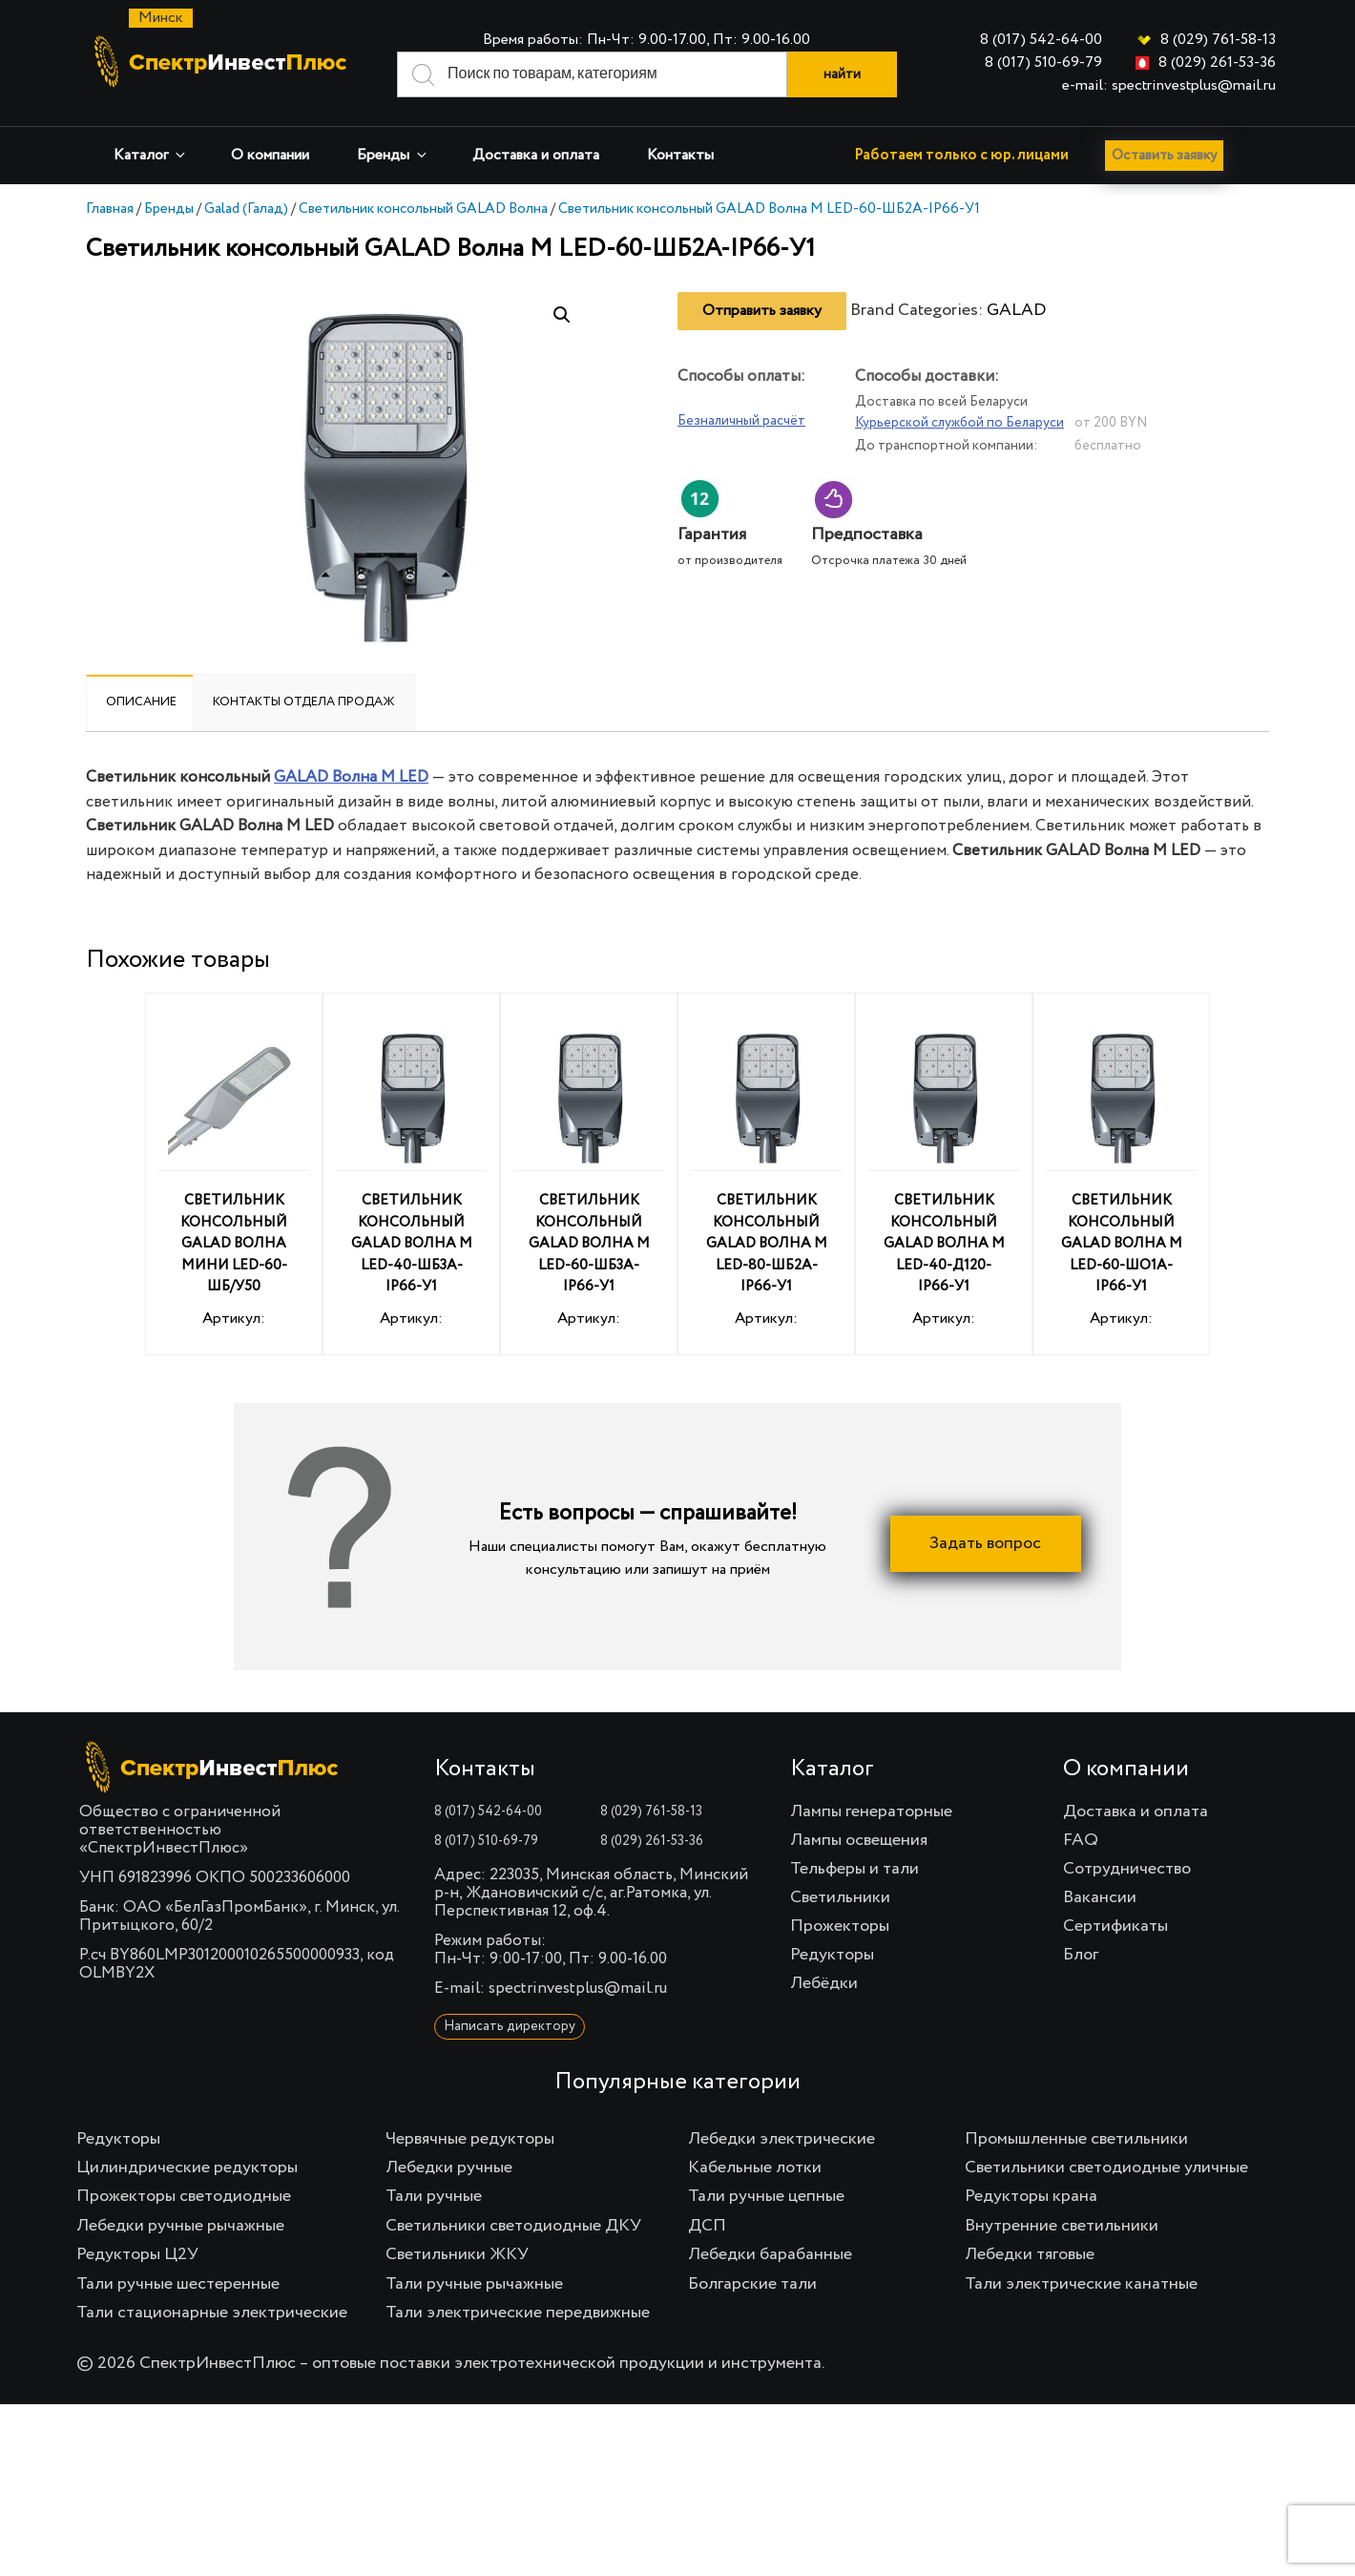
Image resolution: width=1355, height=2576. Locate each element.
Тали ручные (434, 2196)
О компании (270, 155)
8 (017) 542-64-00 (1041, 40)
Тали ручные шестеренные (178, 2284)
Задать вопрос (985, 1543)
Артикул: (233, 1177)
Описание (141, 702)
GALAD (1016, 310)
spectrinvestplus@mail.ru (578, 1988)
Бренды (393, 155)
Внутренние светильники (1061, 2225)
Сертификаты (1115, 1926)
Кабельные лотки (755, 2167)
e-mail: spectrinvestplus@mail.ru (1169, 86)
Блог (1080, 1954)
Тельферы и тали (854, 1868)
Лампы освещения (859, 1840)
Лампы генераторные (871, 1811)
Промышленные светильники (1076, 2138)
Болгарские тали (752, 2284)
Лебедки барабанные (770, 2254)
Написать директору (509, 2026)
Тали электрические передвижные (518, 2312)
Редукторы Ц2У (137, 2254)
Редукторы (832, 1954)
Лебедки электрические (781, 2138)
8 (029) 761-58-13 (1218, 40)
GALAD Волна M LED (351, 777)
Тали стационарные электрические (211, 2312)
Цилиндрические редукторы (187, 2167)
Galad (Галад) (246, 208)
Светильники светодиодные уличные (1106, 2167)
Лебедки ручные (449, 2167)
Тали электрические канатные (1081, 2284)
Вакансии (1099, 1897)
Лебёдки (824, 1983)
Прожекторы (839, 1926)
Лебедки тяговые (1029, 2254)
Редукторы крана (1031, 2196)
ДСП (707, 2225)
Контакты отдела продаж (304, 702)
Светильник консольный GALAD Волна (423, 208)
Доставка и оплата (535, 155)
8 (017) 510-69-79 (1043, 63)
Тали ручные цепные (766, 2196)
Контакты (680, 155)
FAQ (1080, 1840)
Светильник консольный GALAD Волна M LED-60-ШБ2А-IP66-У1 (769, 208)
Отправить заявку (762, 311)
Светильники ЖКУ (457, 2254)
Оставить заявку (1170, 155)
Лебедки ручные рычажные (180, 2225)
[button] (562, 315)
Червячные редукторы (470, 2138)
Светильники (840, 1897)
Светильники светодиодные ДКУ (513, 2225)
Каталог (151, 155)
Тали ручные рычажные (474, 2284)
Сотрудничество (1127, 1868)
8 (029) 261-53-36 (1217, 63)
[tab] (141, 702)
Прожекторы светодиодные (183, 2196)
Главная (110, 208)
